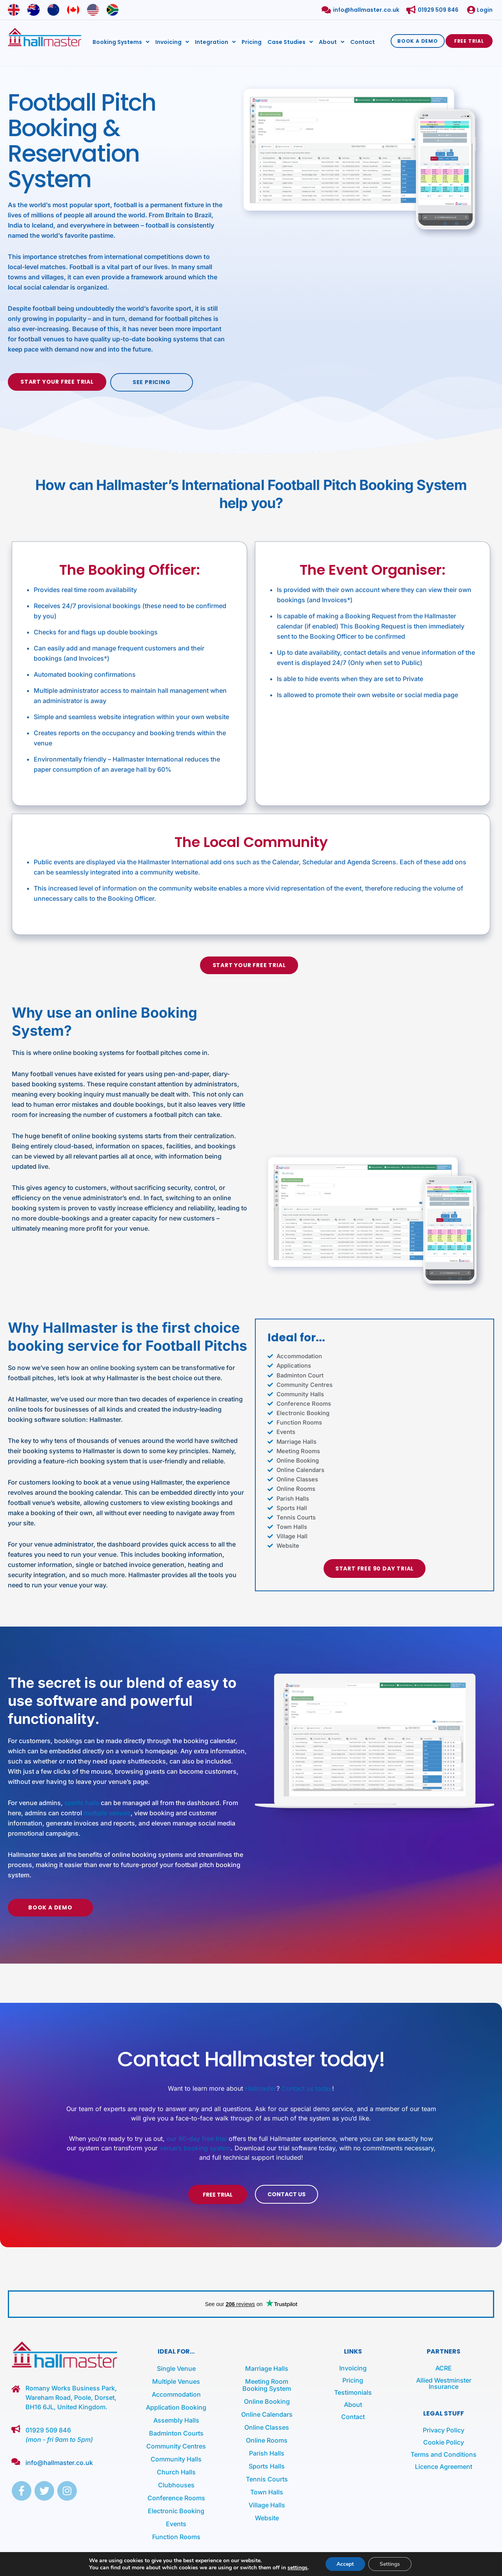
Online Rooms (266, 2438)
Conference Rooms (176, 2496)
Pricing (252, 41)
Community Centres (176, 2444)
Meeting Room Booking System (266, 2383)
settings (296, 2567)
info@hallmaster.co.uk (59, 2461)
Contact (362, 41)
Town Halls (266, 2490)
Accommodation (176, 2392)
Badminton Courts (176, 2431)
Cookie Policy (443, 2441)
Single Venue (176, 2366)
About (331, 41)
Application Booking (176, 2405)
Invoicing (172, 41)
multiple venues (107, 1811)
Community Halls (176, 2457)
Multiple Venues (176, 2379)
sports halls (81, 1801)
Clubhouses (176, 2483)
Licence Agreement (443, 2465)
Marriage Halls (266, 2366)
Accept (344, 2563)
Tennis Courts (267, 2477)
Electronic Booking (176, 2509)
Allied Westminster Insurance (443, 2382)
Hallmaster (260, 2087)
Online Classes (266, 2425)
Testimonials (353, 2391)
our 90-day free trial (197, 2137)
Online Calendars (267, 2412)
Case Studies (290, 41)
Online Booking (267, 2399)
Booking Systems (121, 41)
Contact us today (307, 2087)
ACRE (443, 2366)
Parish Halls (266, 2451)
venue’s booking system (195, 2146)
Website (267, 2516)
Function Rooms (176, 2535)
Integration (215, 41)
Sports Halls (267, 2464)
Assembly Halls (176, 2418)
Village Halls (267, 2503)
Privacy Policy (443, 2428)
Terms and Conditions (444, 2453)
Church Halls (176, 2470)
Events (176, 2522)
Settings (390, 2563)
